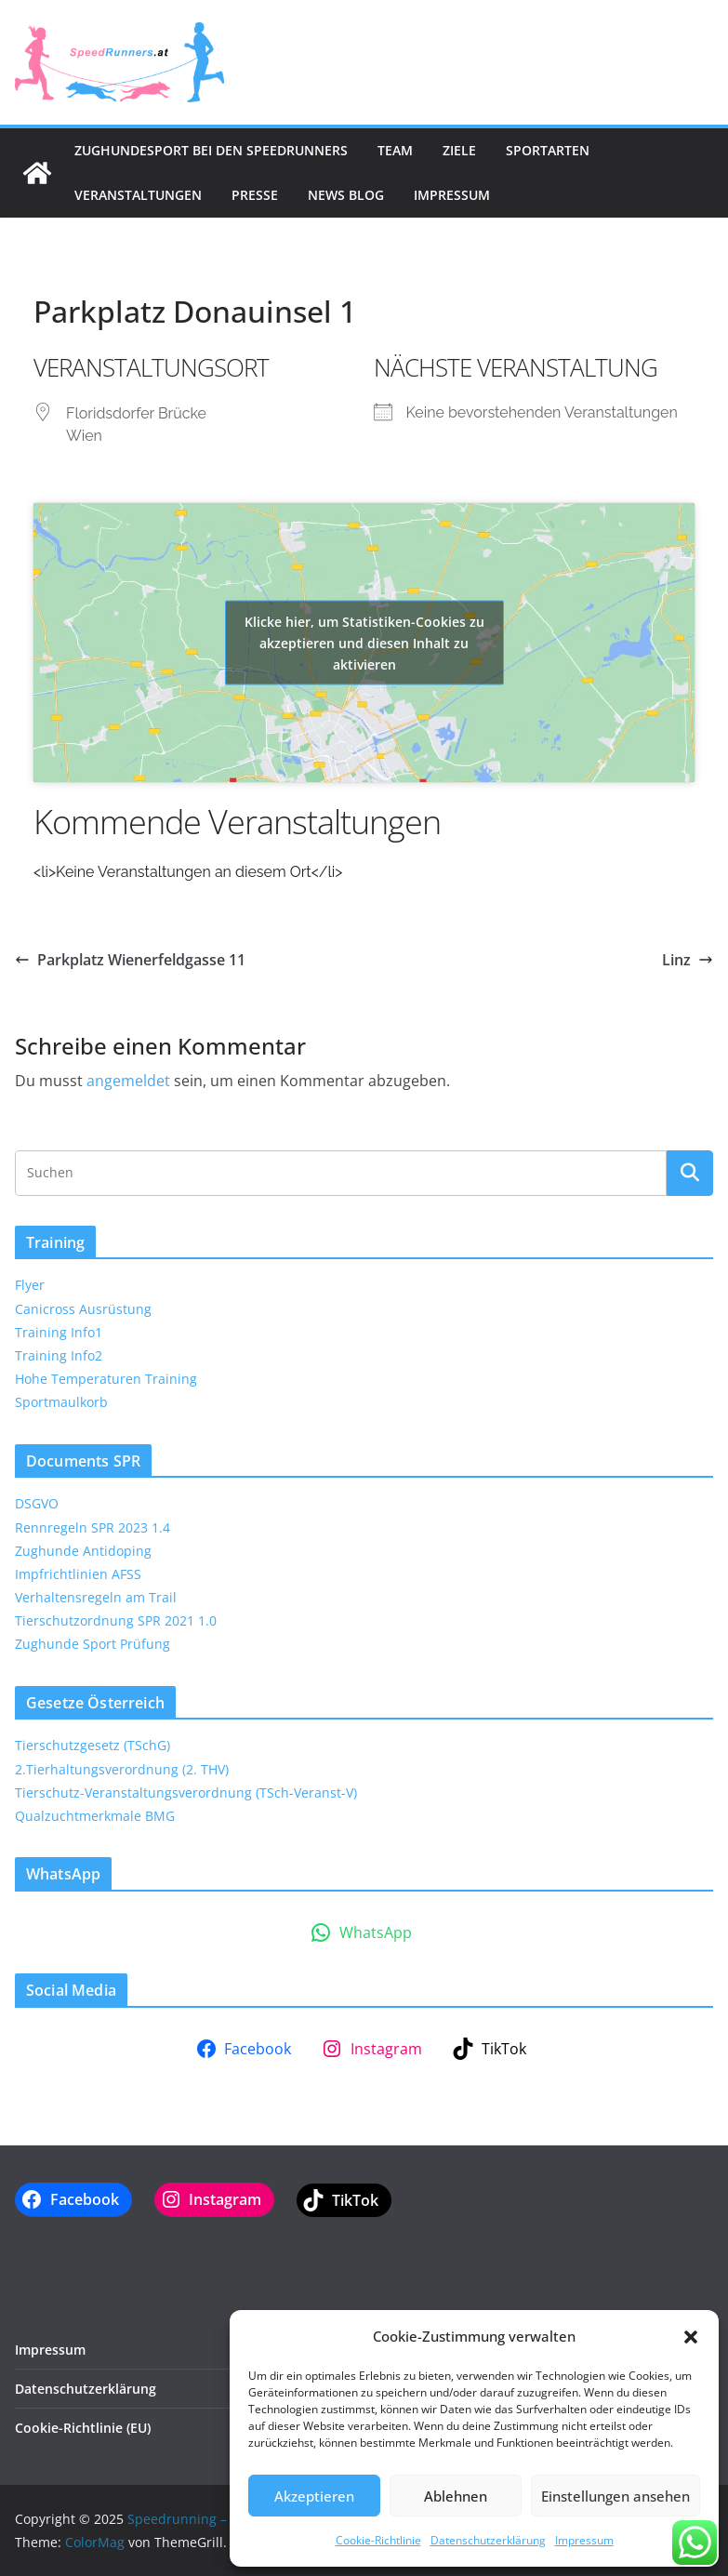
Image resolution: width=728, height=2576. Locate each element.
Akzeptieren (314, 2496)
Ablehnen (455, 2496)
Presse (255, 195)
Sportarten (547, 150)
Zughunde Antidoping (83, 1551)
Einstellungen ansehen (615, 2496)
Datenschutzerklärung (488, 2540)
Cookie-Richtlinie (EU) (83, 2428)
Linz (687, 959)
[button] (691, 2337)
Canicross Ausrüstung (83, 1309)
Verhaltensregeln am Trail (96, 1597)
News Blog (346, 195)
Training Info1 (58, 1332)
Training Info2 (58, 1355)
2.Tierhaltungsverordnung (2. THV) (122, 1769)
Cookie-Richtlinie (378, 2540)
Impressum (584, 2540)
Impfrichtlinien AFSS (78, 1574)
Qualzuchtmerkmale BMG (95, 1816)
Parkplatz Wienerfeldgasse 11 (130, 959)
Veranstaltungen (138, 195)
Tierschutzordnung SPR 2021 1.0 (116, 1620)
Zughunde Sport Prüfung (92, 1644)
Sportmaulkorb (61, 1402)
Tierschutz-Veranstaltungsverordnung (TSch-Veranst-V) (186, 1792)
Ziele (459, 150)
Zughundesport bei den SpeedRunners (211, 150)
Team (395, 150)
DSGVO (37, 1503)
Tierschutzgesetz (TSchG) (92, 1745)
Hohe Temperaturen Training (106, 1379)
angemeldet (128, 1080)
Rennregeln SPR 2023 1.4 (92, 1527)
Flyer (30, 1285)
